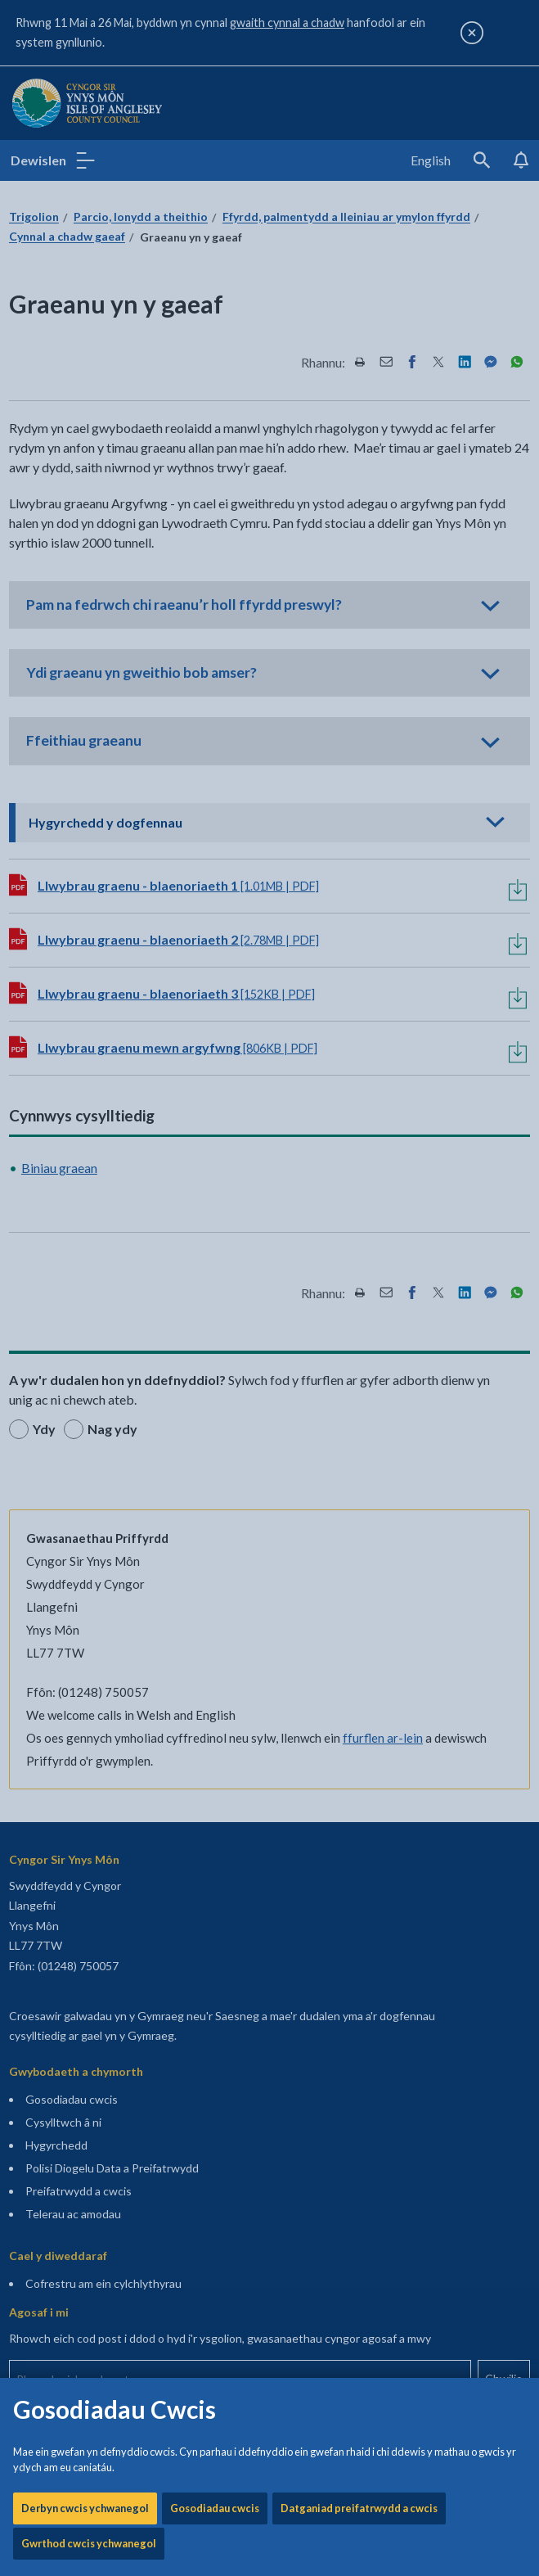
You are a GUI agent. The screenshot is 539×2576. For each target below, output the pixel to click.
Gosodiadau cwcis (214, 521)
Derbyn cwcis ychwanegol (85, 521)
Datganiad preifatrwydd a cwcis (359, 521)
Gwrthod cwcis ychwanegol (88, 556)
